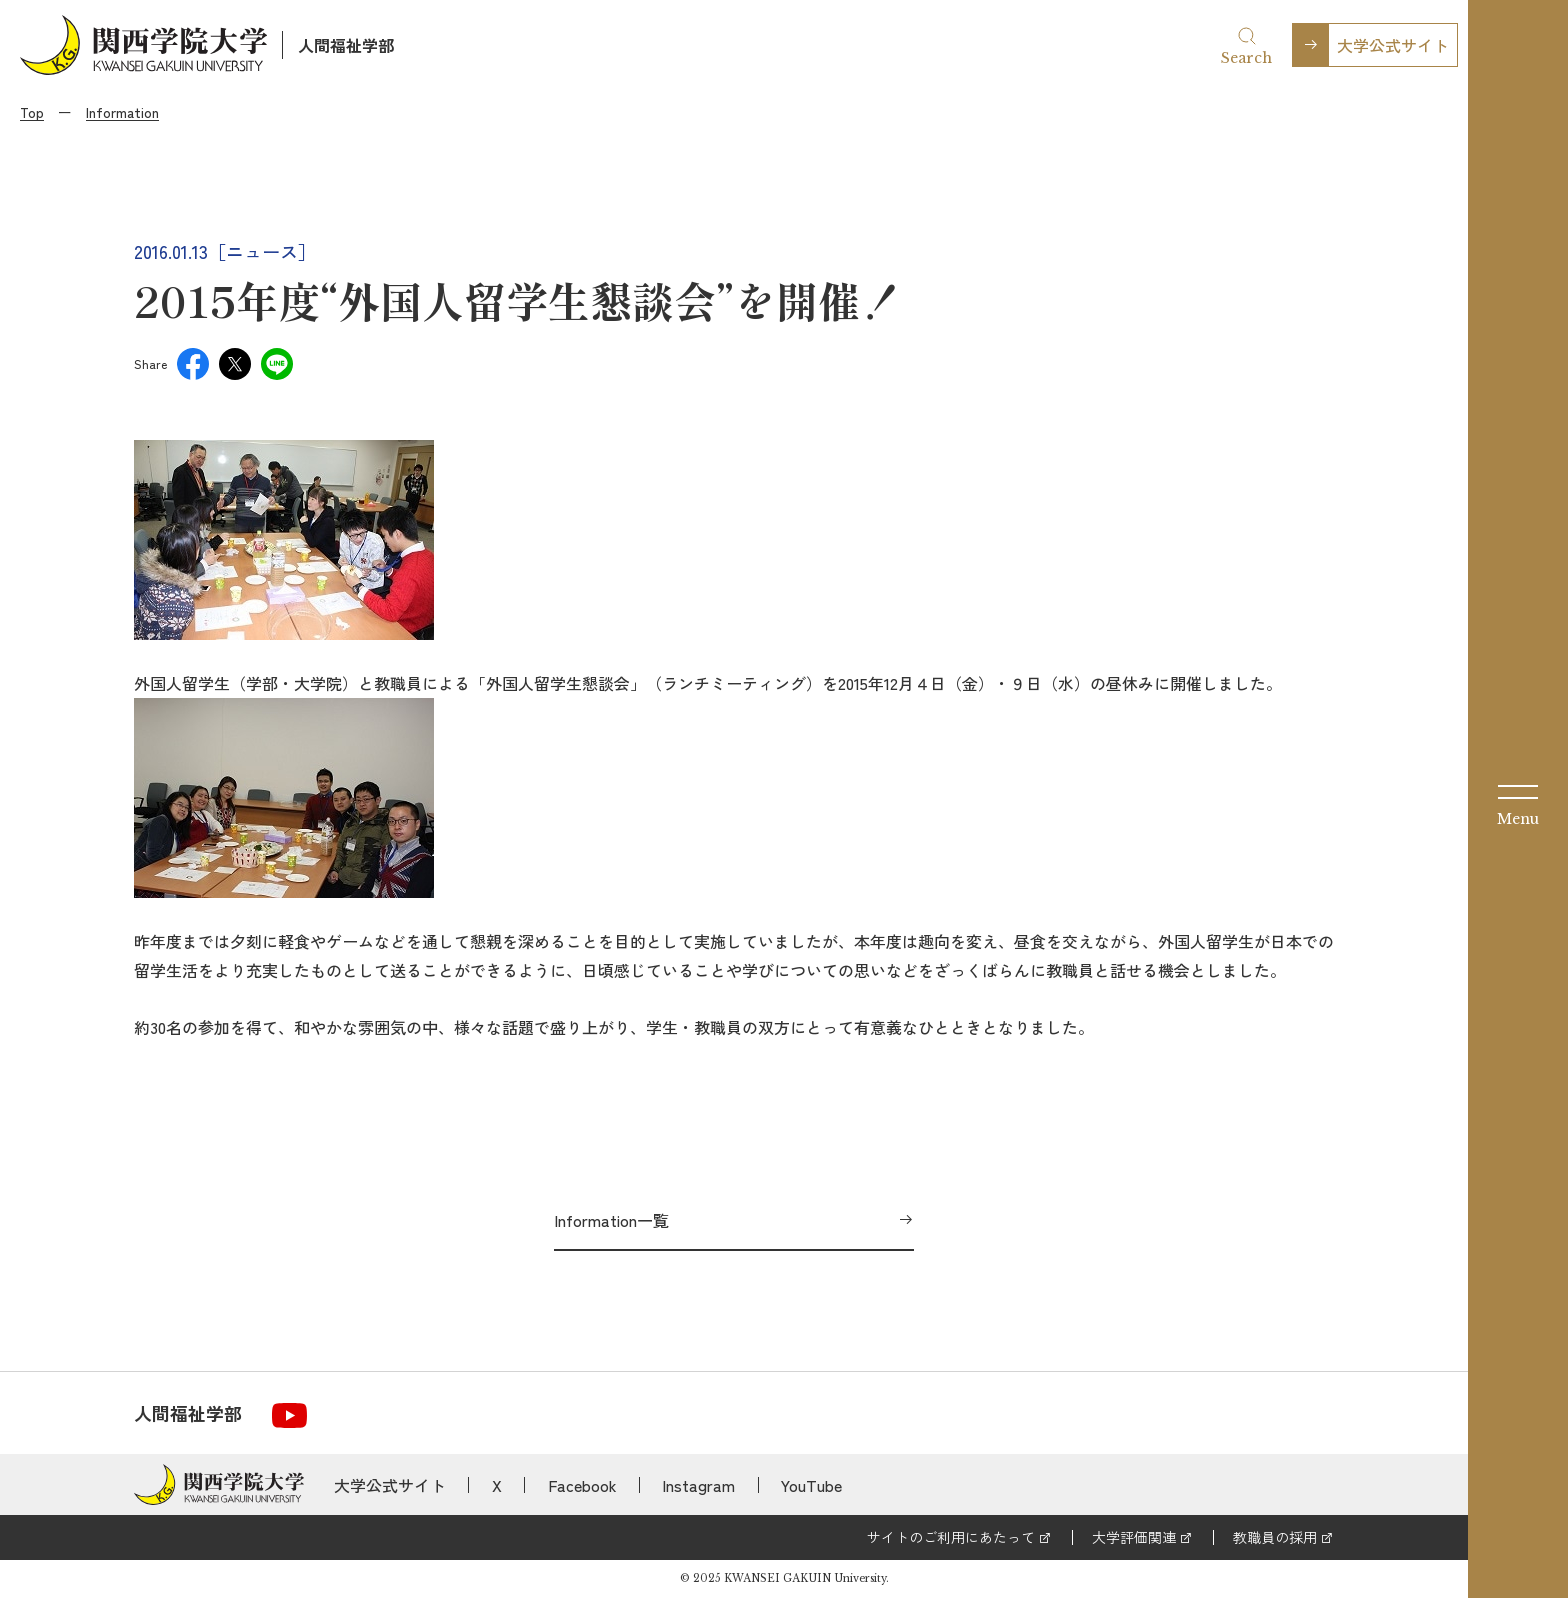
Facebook (582, 1485)
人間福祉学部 (346, 45)
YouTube (811, 1485)
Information (122, 112)
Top (32, 112)
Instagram (698, 1485)
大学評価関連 (1134, 1537)
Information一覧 (611, 1220)
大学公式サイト (1393, 45)
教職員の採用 (1275, 1537)
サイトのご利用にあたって (951, 1537)
